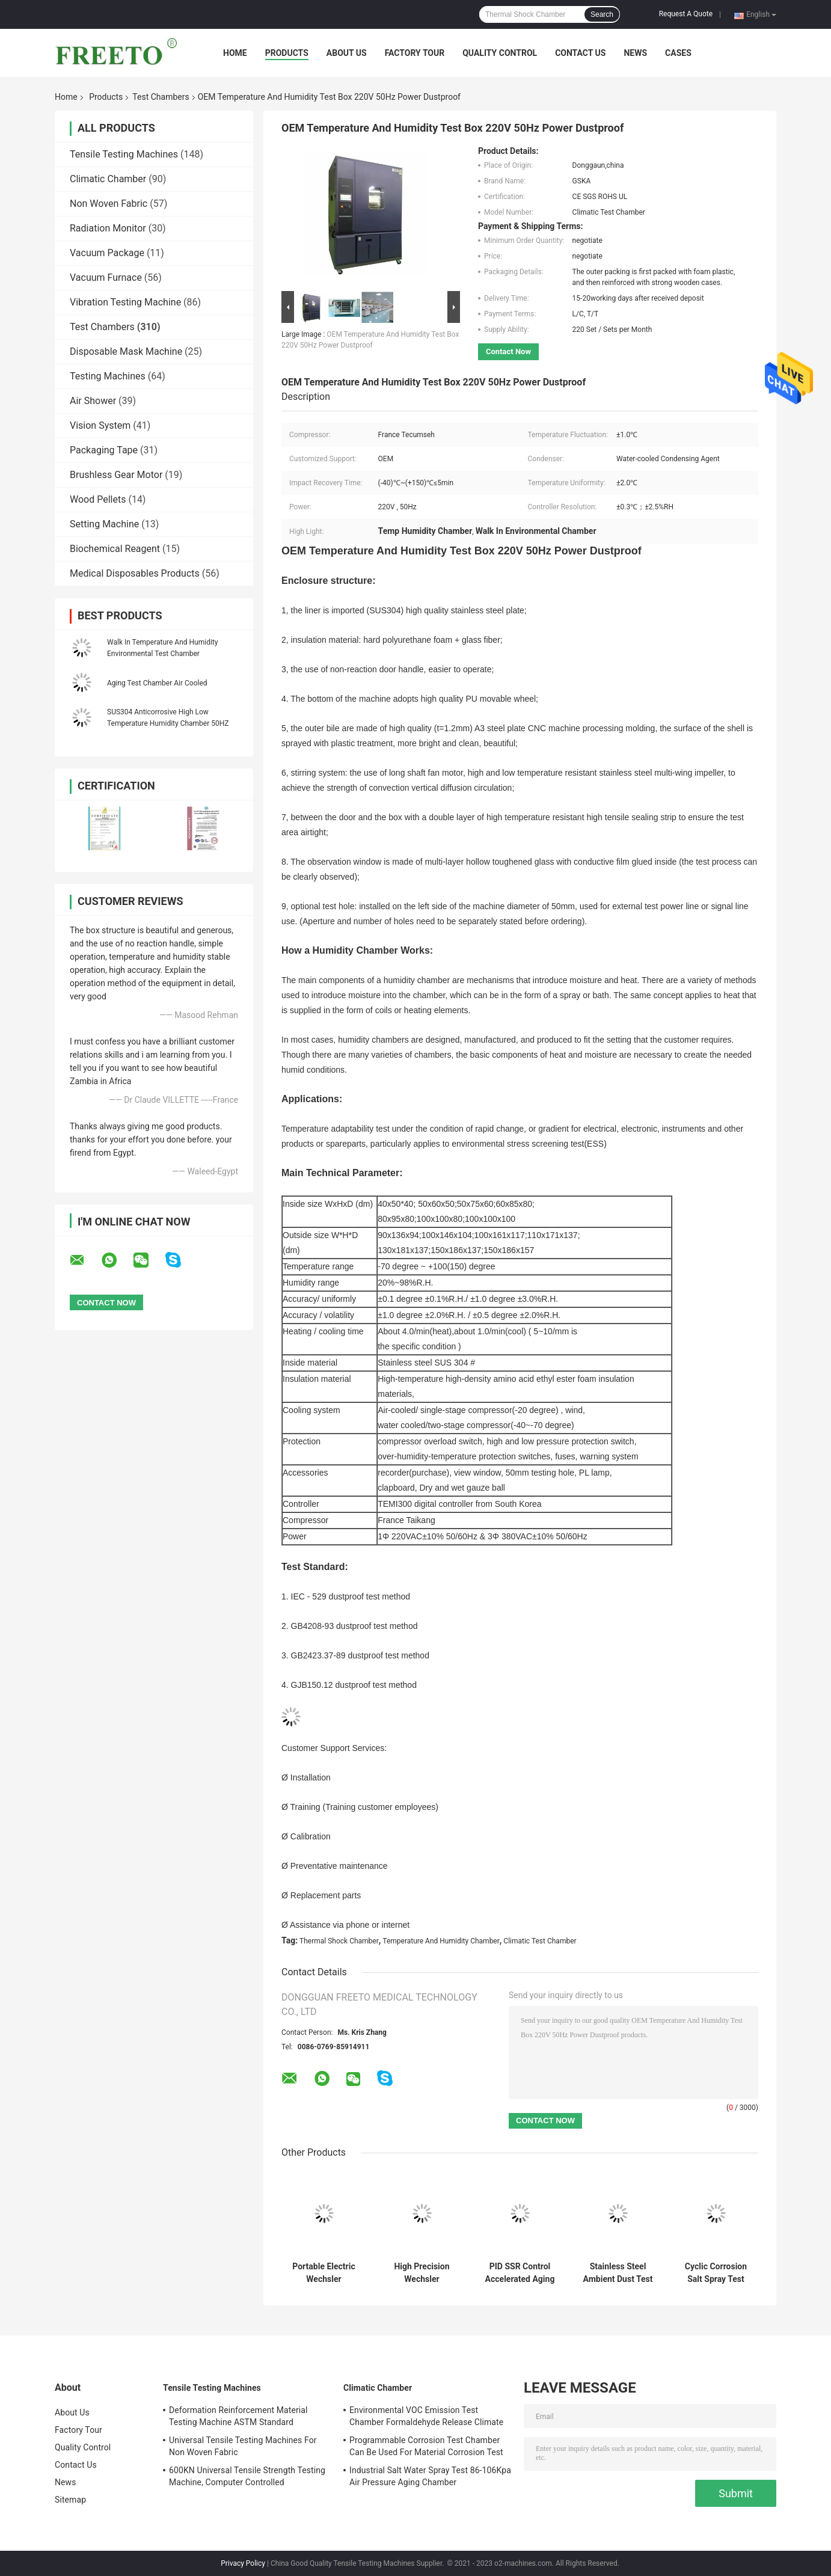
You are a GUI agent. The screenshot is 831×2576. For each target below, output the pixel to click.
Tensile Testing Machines (124, 154)
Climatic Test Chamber (539, 1941)
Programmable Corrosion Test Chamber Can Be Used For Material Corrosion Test (426, 2446)
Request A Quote (686, 14)
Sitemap (70, 2499)
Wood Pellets (98, 499)
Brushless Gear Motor (116, 474)
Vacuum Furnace (106, 277)
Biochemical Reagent (115, 548)
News (635, 53)
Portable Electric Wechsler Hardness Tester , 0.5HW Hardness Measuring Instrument (323, 2273)
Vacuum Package (107, 253)
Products (286, 53)
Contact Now (508, 351)
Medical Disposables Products (135, 573)
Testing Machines (108, 376)
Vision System (100, 425)
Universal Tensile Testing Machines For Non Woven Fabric (243, 2446)
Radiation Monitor (108, 228)
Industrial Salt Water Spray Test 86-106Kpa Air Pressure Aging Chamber (430, 2476)
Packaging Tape (104, 450)
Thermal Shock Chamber (339, 1941)
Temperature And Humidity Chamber (440, 1941)
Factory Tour (415, 53)
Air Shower (93, 400)
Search (601, 14)
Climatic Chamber (108, 179)
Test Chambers (160, 97)
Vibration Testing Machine (125, 302)
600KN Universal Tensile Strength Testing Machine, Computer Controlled (247, 2476)
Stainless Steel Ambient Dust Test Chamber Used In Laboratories (617, 2273)
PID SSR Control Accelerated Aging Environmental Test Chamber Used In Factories (520, 2273)
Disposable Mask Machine (126, 351)
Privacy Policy (243, 2563)
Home (235, 53)
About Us (347, 53)
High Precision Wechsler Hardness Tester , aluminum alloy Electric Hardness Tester (421, 2273)
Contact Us (580, 53)
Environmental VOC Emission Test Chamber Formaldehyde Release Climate (426, 2416)
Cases (678, 53)
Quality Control (499, 53)
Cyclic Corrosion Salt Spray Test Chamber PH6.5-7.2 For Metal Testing (715, 2273)
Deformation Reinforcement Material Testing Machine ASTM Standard (238, 2416)
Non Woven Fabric (108, 203)
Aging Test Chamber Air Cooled (157, 683)
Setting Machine (104, 524)
